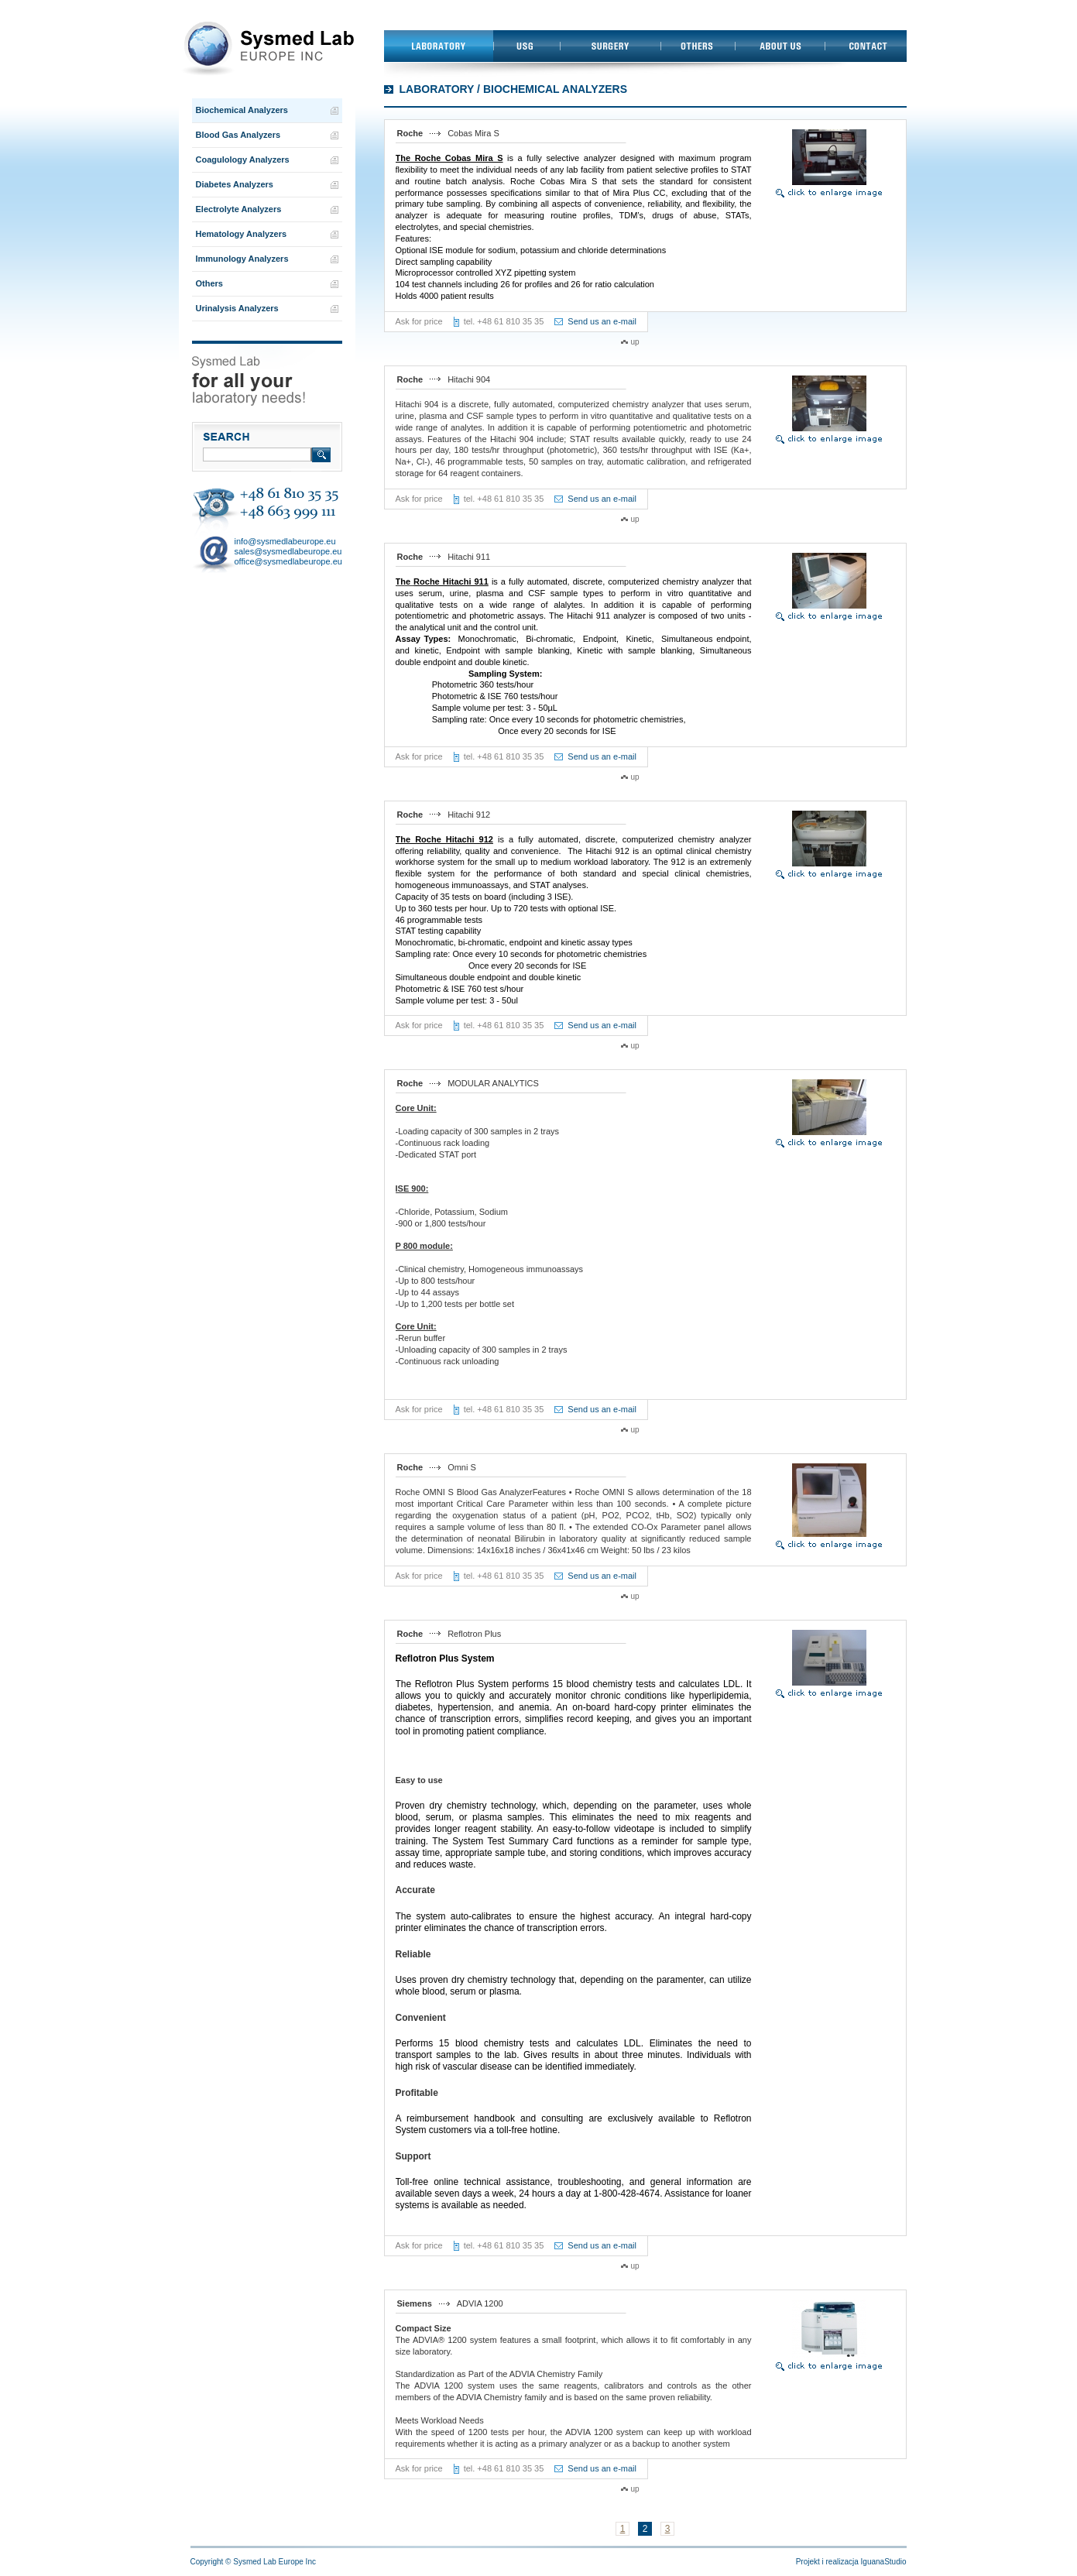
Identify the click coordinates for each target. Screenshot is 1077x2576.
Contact (866, 46)
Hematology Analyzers (241, 233)
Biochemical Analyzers (242, 110)
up (635, 342)
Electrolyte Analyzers (239, 209)
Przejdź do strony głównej (267, 49)
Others (697, 46)
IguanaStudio (884, 2561)
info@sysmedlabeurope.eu (285, 541)
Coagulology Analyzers (243, 159)
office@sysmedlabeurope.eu (288, 561)
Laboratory (438, 46)
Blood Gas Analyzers (238, 134)
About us (780, 46)
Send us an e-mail (602, 321)
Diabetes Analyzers (234, 184)
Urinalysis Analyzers (237, 308)
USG (526, 46)
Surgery (610, 46)
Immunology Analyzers (242, 258)
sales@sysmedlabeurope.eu (288, 551)
